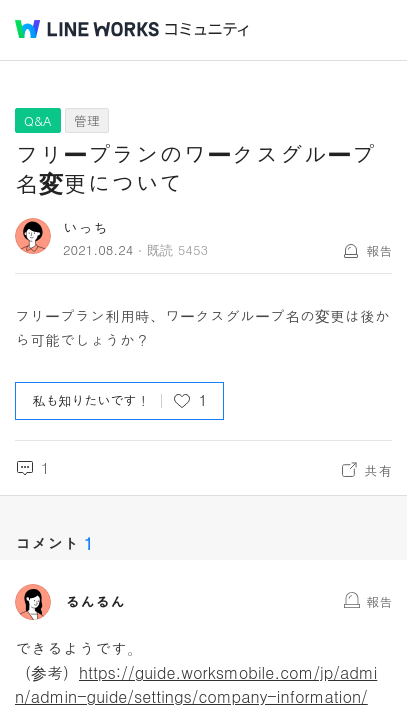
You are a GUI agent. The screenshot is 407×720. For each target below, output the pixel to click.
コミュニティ (207, 29)
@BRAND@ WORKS (87, 29)
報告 (379, 250)
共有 (378, 470)
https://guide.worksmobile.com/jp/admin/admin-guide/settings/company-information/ (196, 684)
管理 (87, 120)
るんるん (95, 602)
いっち (85, 227)
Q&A (38, 120)
